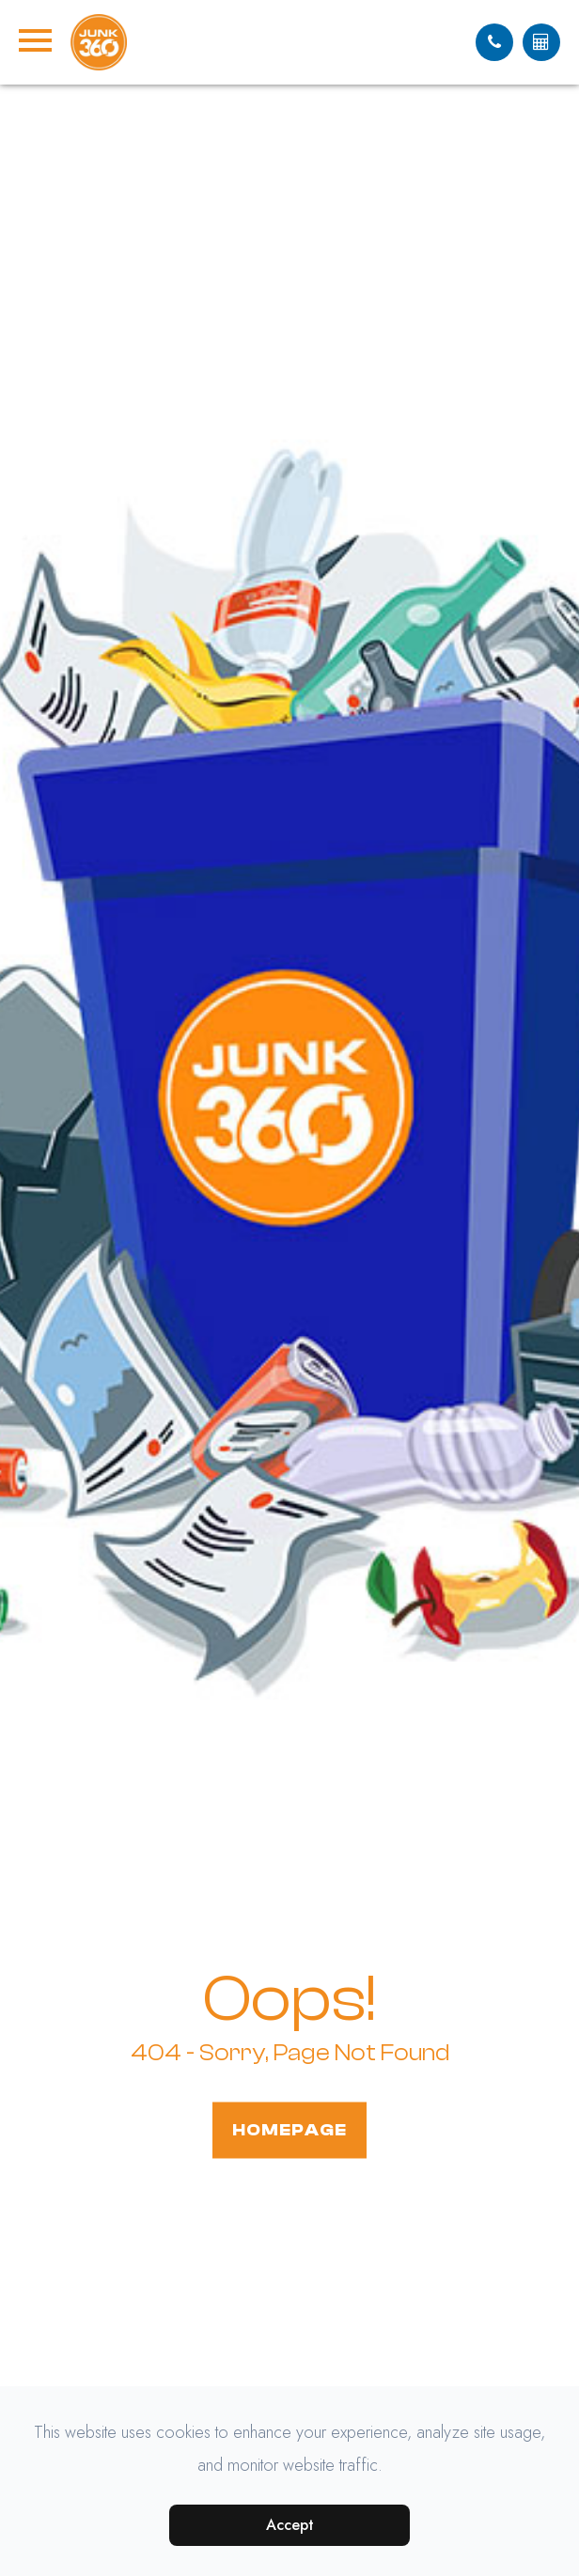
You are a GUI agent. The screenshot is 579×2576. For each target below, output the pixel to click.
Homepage (289, 2129)
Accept (290, 2525)
